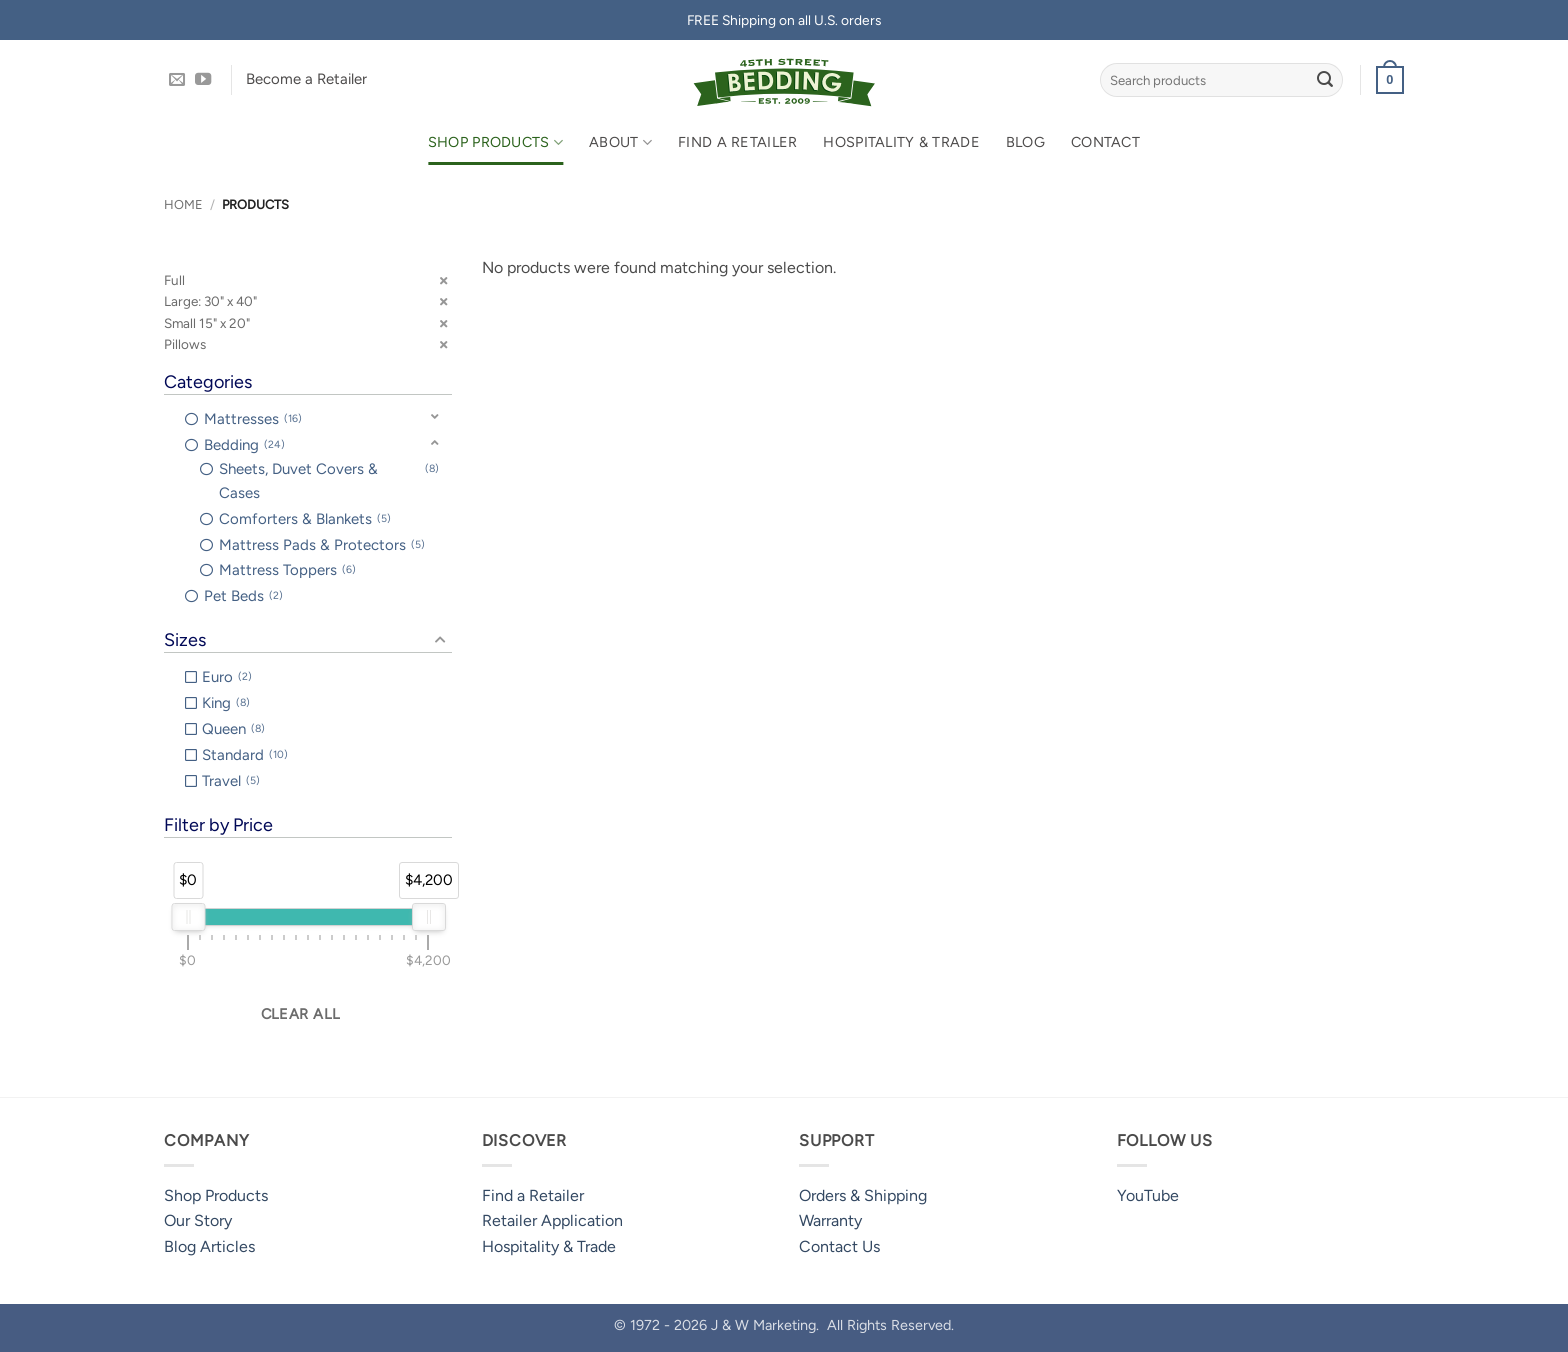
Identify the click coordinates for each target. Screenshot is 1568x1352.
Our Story (198, 1220)
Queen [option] (233, 729)
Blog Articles (209, 1246)
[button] (1390, 80)
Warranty (830, 1220)
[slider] (188, 917)
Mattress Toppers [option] (287, 570)
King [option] (226, 703)
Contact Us (839, 1246)
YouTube (1148, 1195)
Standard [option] (245, 755)
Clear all (301, 1014)
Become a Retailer (306, 79)
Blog (1025, 142)
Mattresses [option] (253, 419)
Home (183, 204)
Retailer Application (552, 1220)
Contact (1105, 142)
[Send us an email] (177, 80)
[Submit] (1325, 80)
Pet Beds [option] (243, 596)
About (620, 142)
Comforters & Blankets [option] (305, 519)
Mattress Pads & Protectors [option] (322, 545)
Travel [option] (231, 781)
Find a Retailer (737, 142)
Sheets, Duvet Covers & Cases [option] (329, 479)
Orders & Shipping (863, 1195)
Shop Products (495, 142)
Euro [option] (227, 677)
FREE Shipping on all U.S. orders (784, 20)
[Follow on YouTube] (203, 80)
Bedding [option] (244, 445)
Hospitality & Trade (901, 142)
